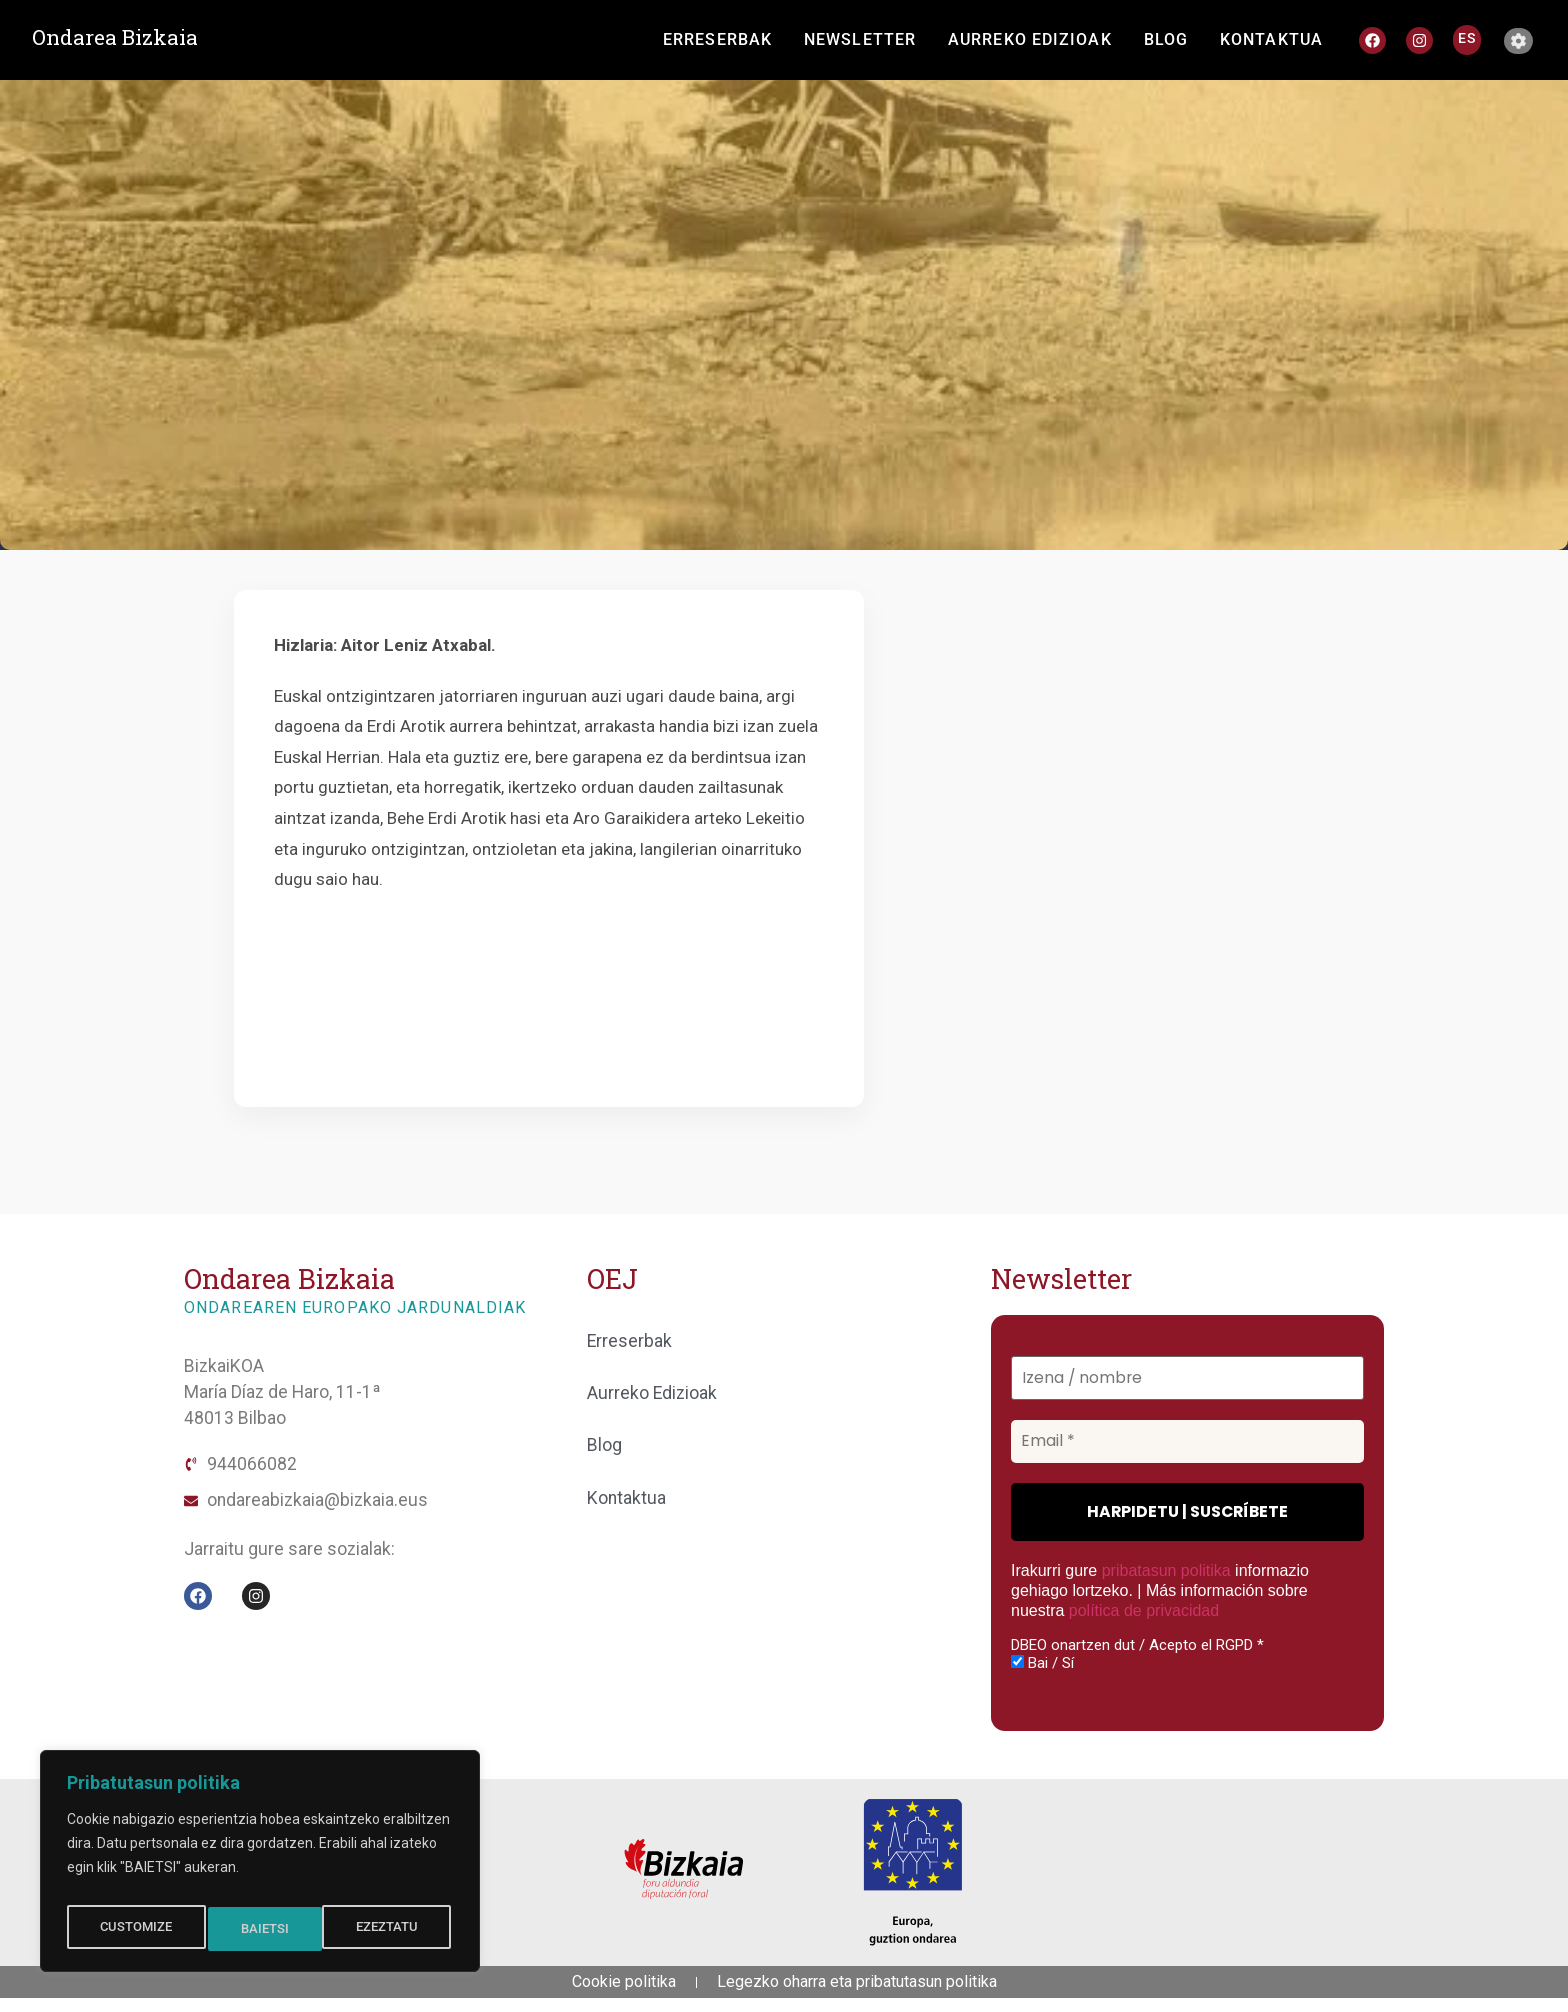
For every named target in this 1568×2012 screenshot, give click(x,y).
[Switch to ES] (1467, 38)
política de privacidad (1143, 1610)
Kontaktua (626, 1498)
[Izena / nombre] (1187, 1378)
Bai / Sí (1042, 1662)
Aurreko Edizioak (652, 1393)
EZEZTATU (273, 1929)
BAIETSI (398, 1929)
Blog (604, 1445)
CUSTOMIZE (134, 1929)
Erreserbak (629, 1341)
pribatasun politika (1165, 1570)
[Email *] (1187, 1441)
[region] (260, 1867)
